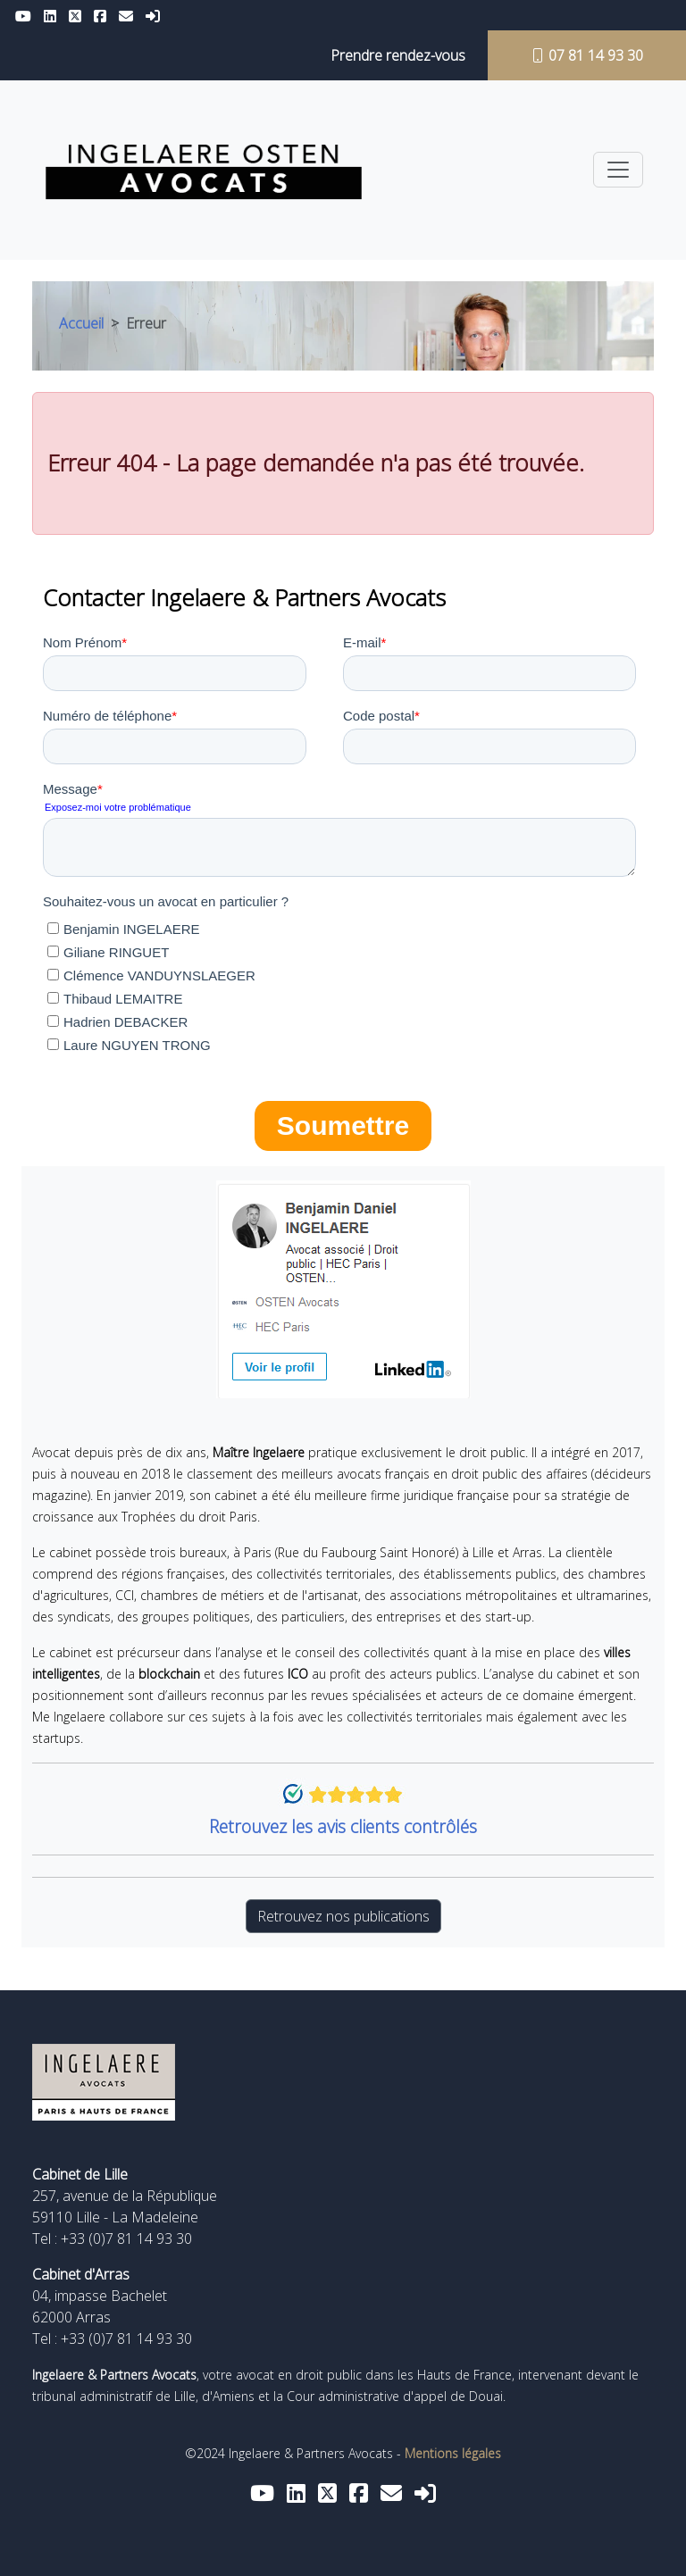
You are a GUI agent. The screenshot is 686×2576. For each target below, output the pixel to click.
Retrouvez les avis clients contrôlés (343, 1826)
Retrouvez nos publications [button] (343, 1916)
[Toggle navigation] (618, 170)
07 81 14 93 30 (587, 55)
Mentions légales (453, 2453)
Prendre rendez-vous (397, 55)
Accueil (81, 323)
